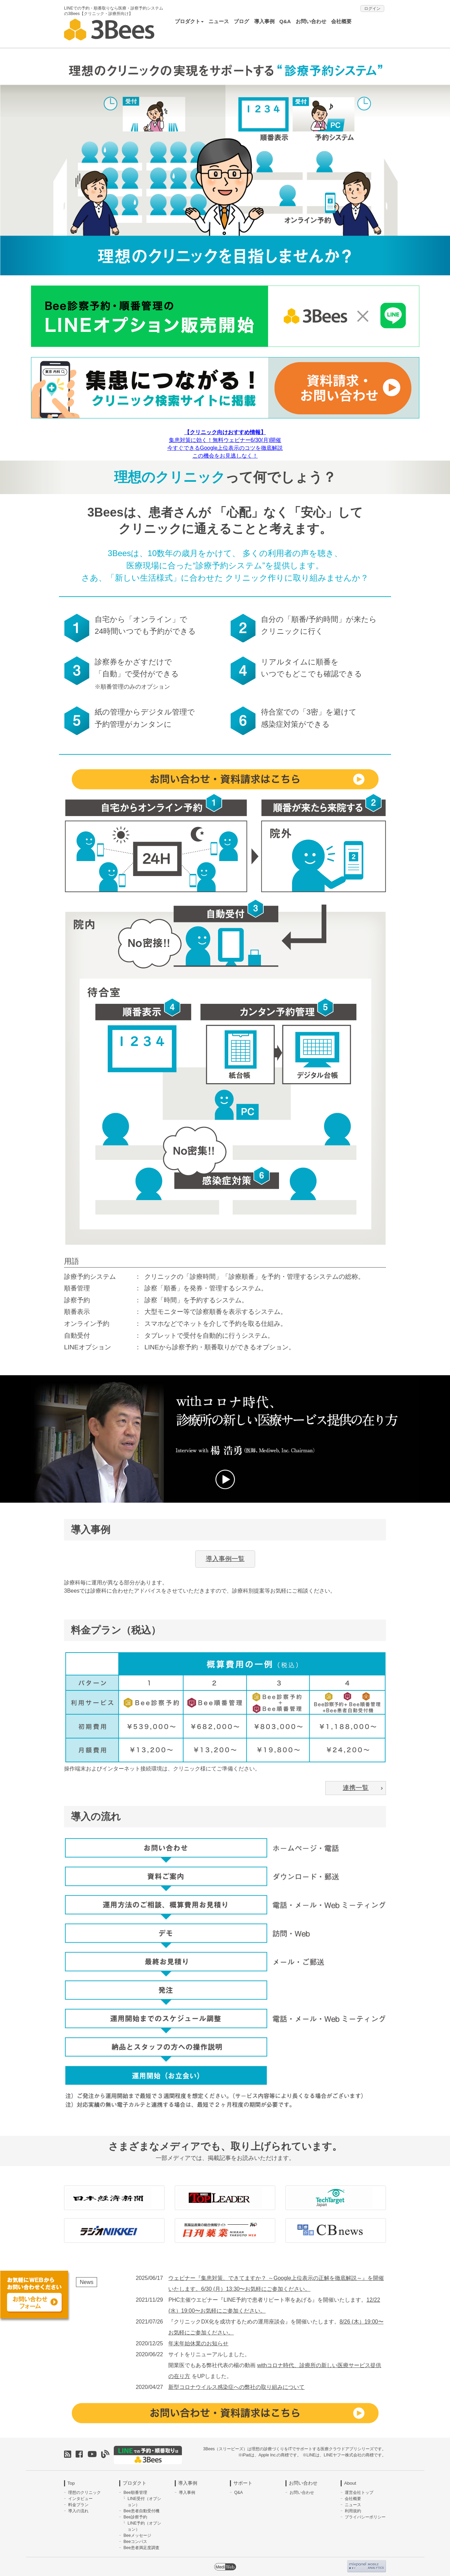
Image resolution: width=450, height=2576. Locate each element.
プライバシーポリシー (365, 2512)
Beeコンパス (135, 2537)
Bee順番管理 (135, 2488)
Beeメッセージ (137, 2531)
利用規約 (353, 2506)
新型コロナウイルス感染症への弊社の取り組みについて (236, 2383)
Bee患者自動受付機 (141, 2506)
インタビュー (80, 2494)
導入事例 (264, 21)
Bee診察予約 (135, 2512)
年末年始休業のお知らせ (198, 2339)
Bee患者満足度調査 (141, 2543)
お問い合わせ (311, 21)
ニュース (218, 21)
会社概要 (341, 21)
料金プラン (78, 2500)
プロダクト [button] (189, 21)
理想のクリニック (84, 2488)
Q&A (285, 21)
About (350, 2478)
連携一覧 (363, 1784)
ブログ (241, 21)
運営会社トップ (359, 2488)
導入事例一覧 (225, 1554)
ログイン (372, 8)
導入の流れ (78, 2506)
